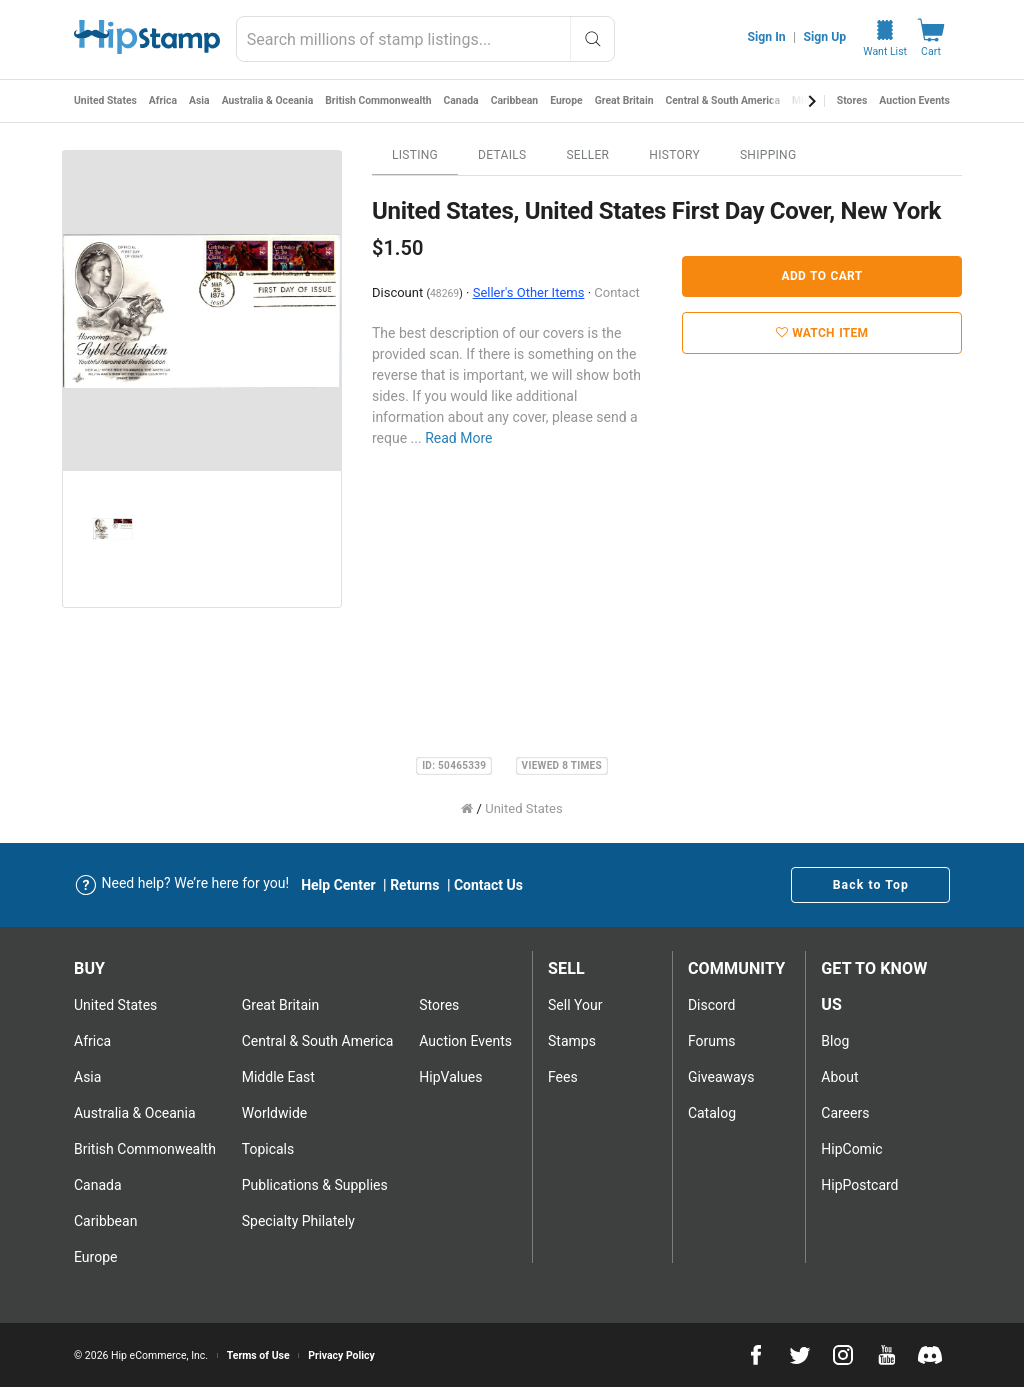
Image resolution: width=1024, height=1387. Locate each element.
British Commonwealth (382, 100)
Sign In (767, 37)
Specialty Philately (298, 1221)
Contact (616, 292)
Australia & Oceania (269, 100)
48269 (444, 293)
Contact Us (488, 885)
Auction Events (914, 100)
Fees (563, 1077)
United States (106, 100)
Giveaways (721, 1077)
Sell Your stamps (575, 1023)
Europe (571, 100)
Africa (164, 100)
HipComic (851, 1149)
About (839, 1077)
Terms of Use (258, 1355)
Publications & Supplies (315, 1185)
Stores (852, 100)
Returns (414, 885)
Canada (465, 100)
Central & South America (729, 100)
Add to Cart (822, 276)
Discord (712, 1005)
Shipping (768, 155)
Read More (458, 438)
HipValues (450, 1077)
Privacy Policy (341, 1355)
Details (502, 155)
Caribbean (519, 100)
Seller (587, 155)
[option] (202, 311)
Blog (835, 1041)
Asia (200, 100)
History (674, 155)
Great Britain (630, 100)
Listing (415, 155)
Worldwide (274, 1113)
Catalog (712, 1113)
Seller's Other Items (529, 292)
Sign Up (825, 37)
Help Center (338, 885)
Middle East (278, 1077)
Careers (845, 1113)
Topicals (268, 1149)
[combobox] (425, 39)
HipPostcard (859, 1185)
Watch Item (822, 333)
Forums (712, 1041)
